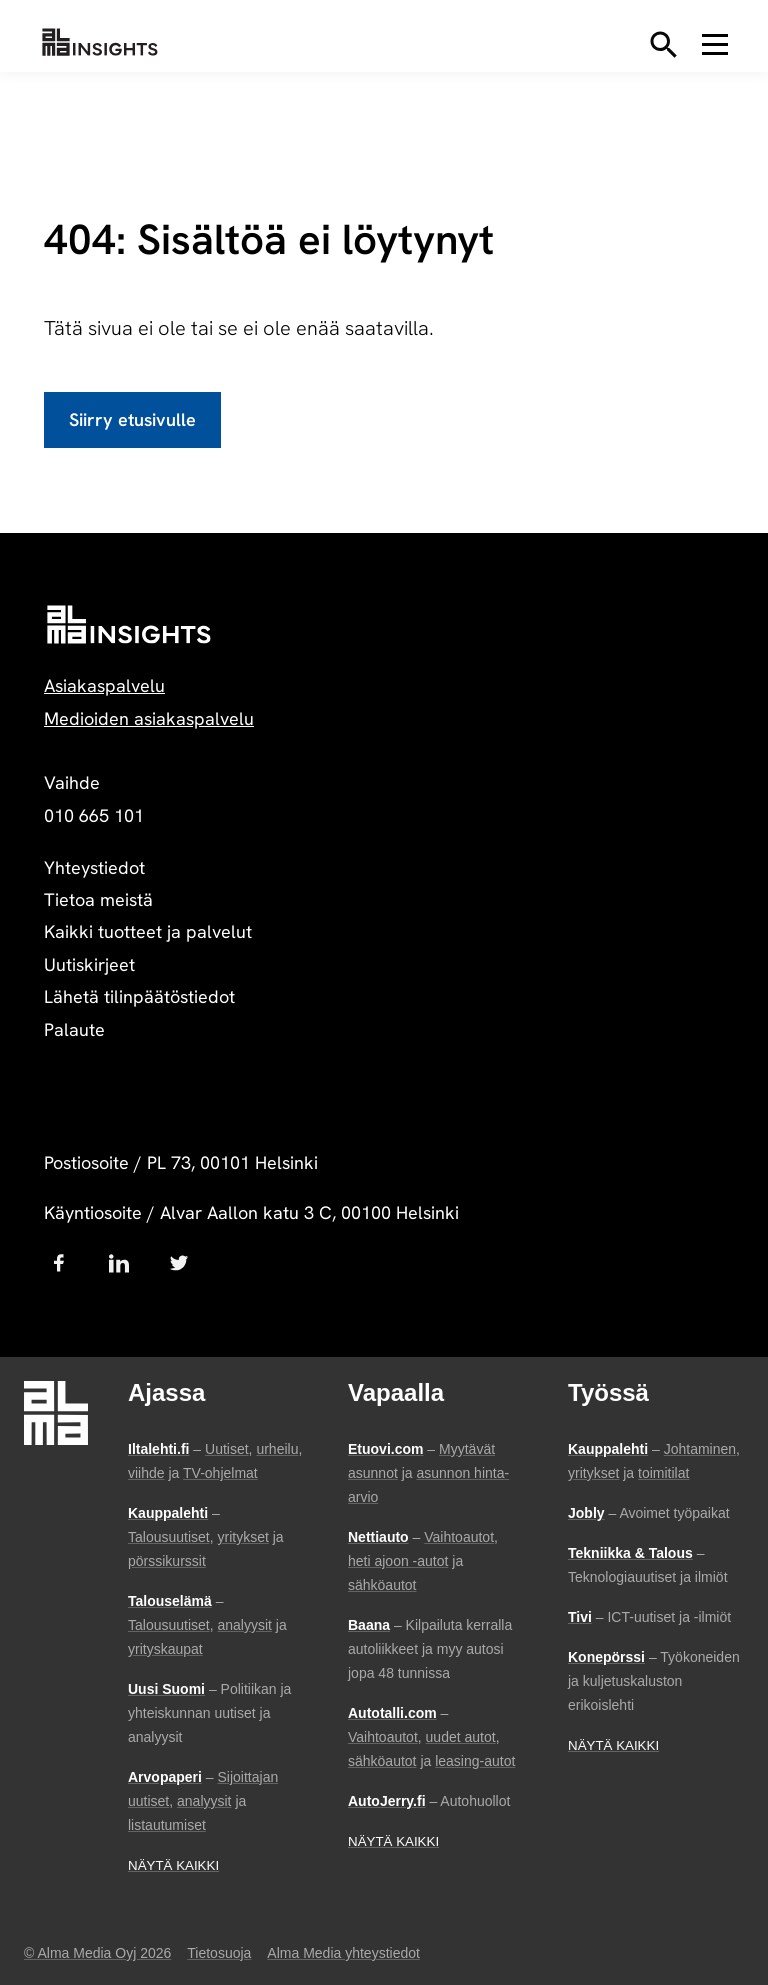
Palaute (74, 1029)
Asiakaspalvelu (104, 685)
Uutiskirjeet (89, 964)
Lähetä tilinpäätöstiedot (139, 996)
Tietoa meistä (98, 899)
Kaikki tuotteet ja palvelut (148, 931)
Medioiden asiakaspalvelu (149, 718)
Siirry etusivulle (132, 419)
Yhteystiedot (94, 867)
